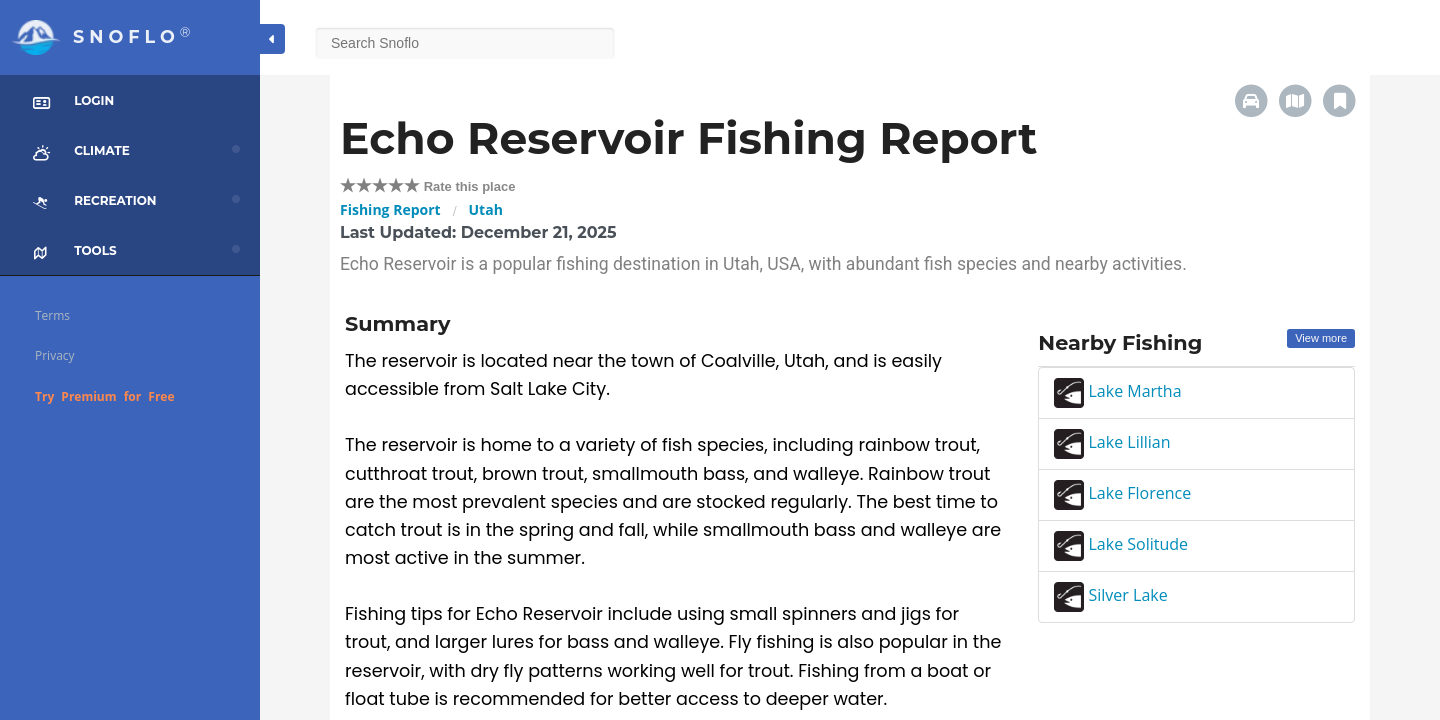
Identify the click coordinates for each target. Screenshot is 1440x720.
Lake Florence (1122, 493)
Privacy (55, 355)
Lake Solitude (1121, 544)
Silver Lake (1110, 595)
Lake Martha (1117, 391)
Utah (486, 209)
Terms (52, 315)
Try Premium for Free (105, 396)
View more (1321, 338)
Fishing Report (390, 209)
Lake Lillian (1112, 442)
